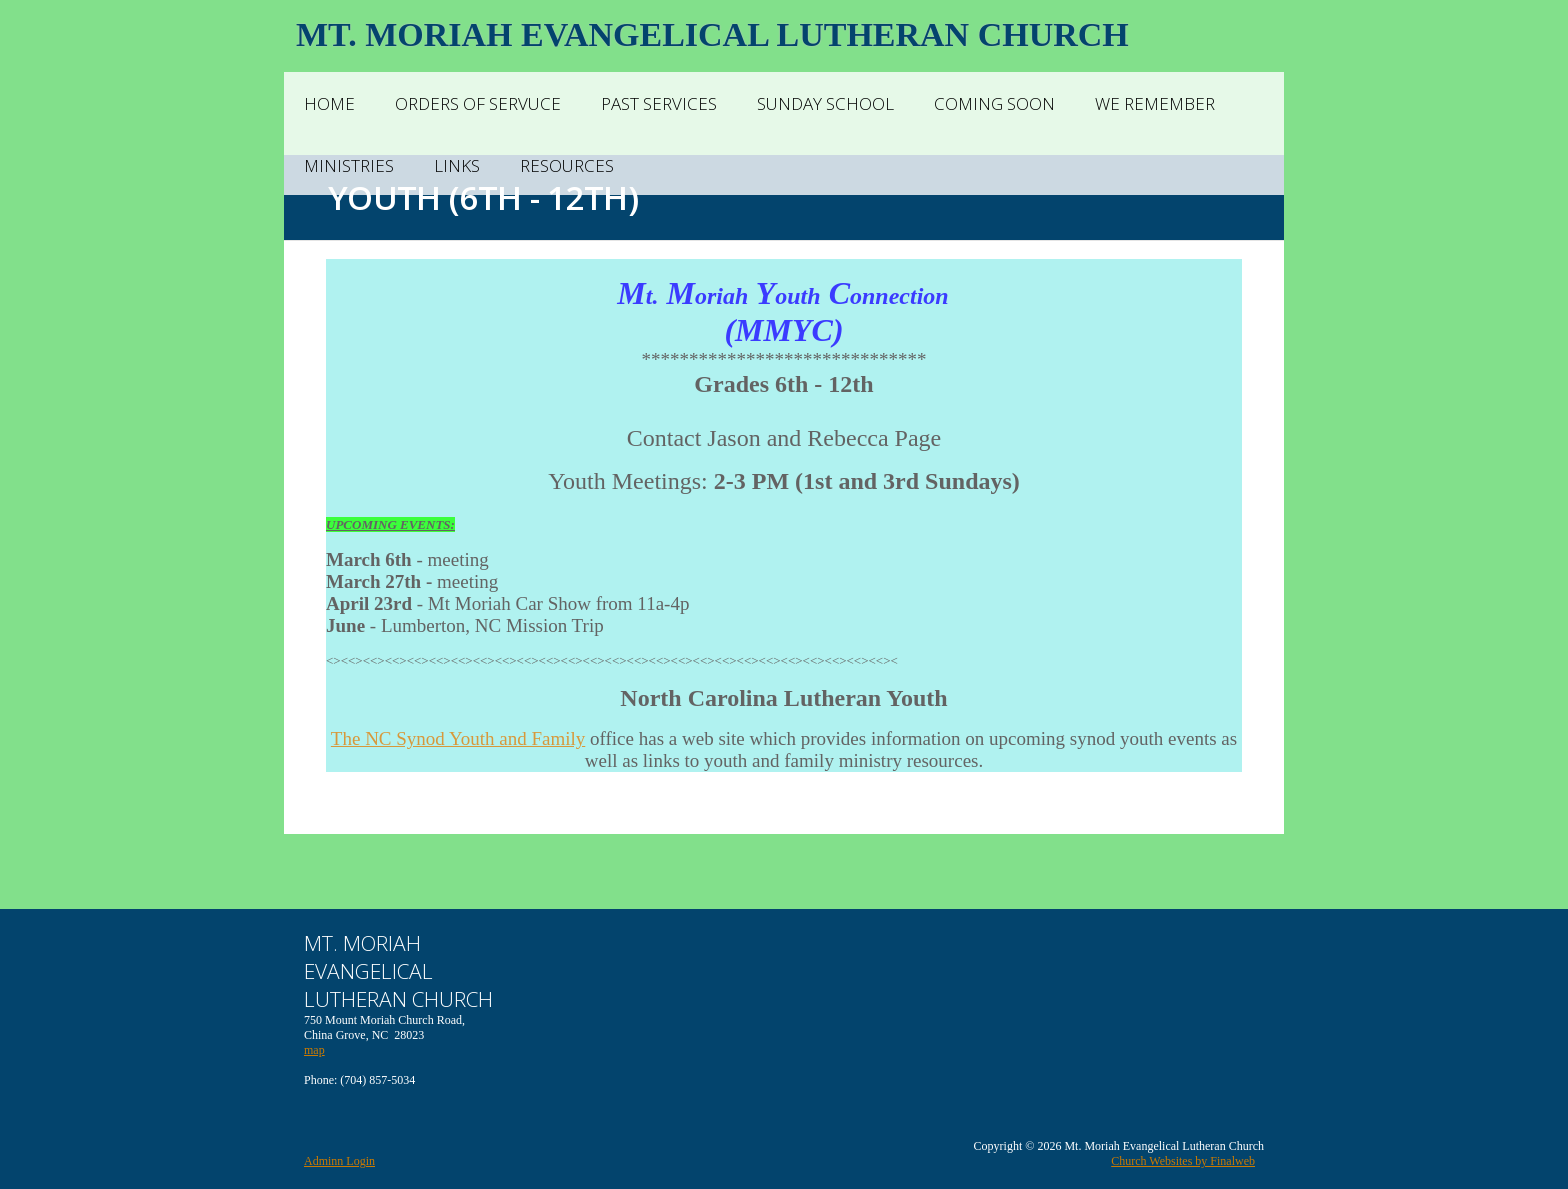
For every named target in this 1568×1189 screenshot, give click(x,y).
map (314, 1050)
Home (329, 103)
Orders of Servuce (478, 103)
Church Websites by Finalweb (1183, 1161)
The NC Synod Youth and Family (458, 738)
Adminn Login (339, 1161)
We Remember (1155, 103)
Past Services (659, 103)
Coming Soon (994, 103)
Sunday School (825, 103)
